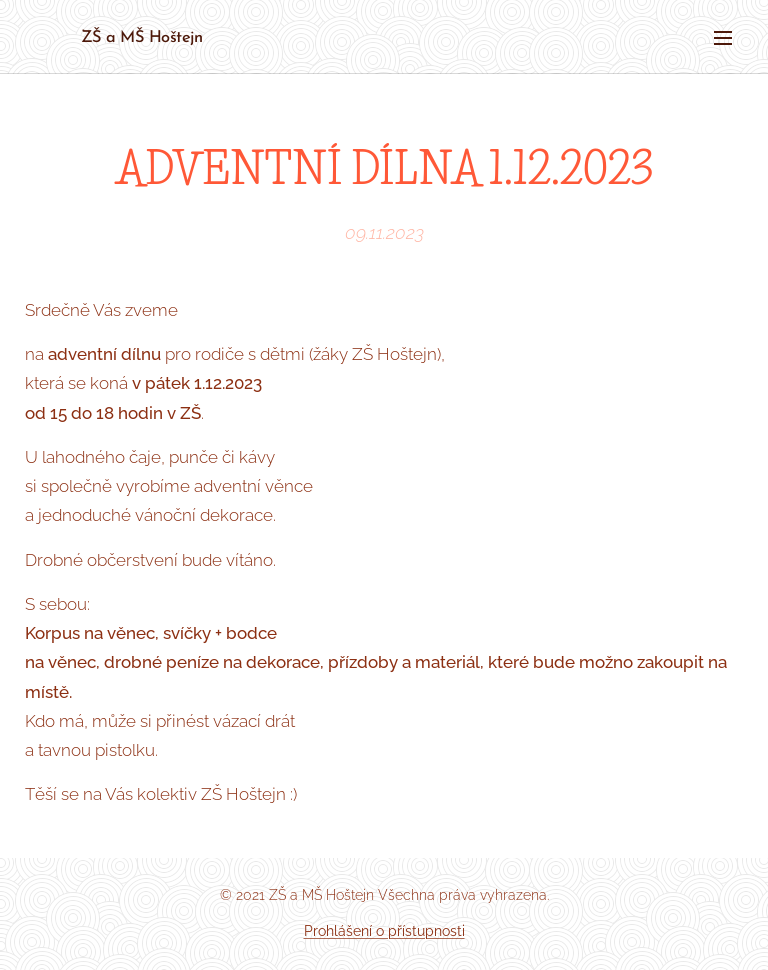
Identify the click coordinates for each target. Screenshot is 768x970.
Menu (723, 38)
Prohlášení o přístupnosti (384, 931)
